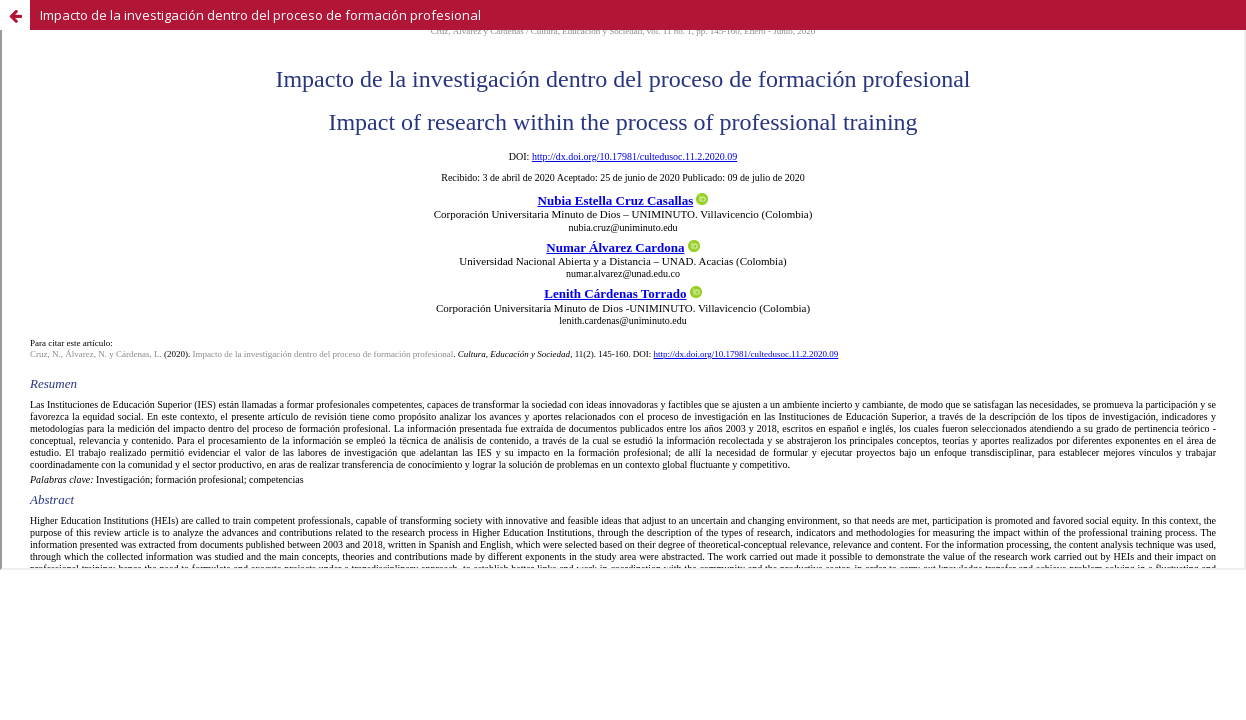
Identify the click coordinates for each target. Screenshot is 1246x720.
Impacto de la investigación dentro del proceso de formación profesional (260, 15)
